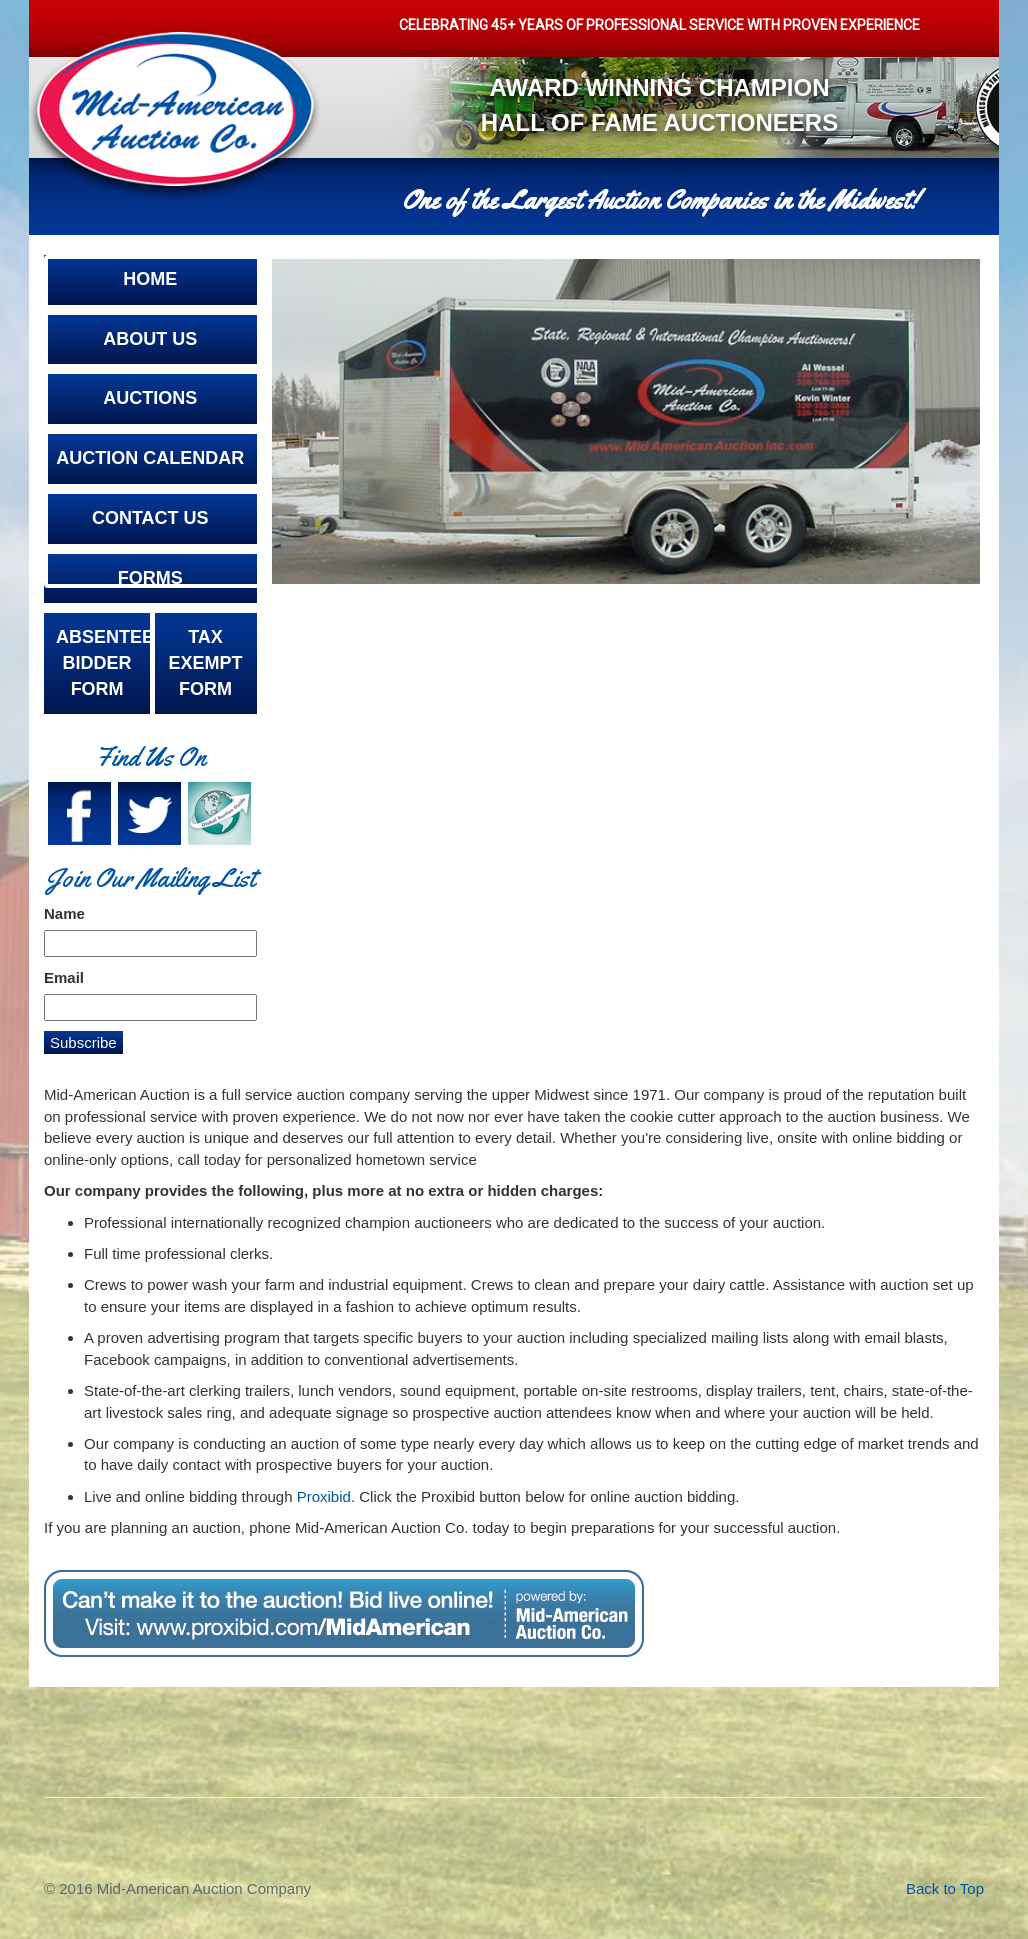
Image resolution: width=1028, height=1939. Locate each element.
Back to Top (945, 1888)
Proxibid (324, 1496)
